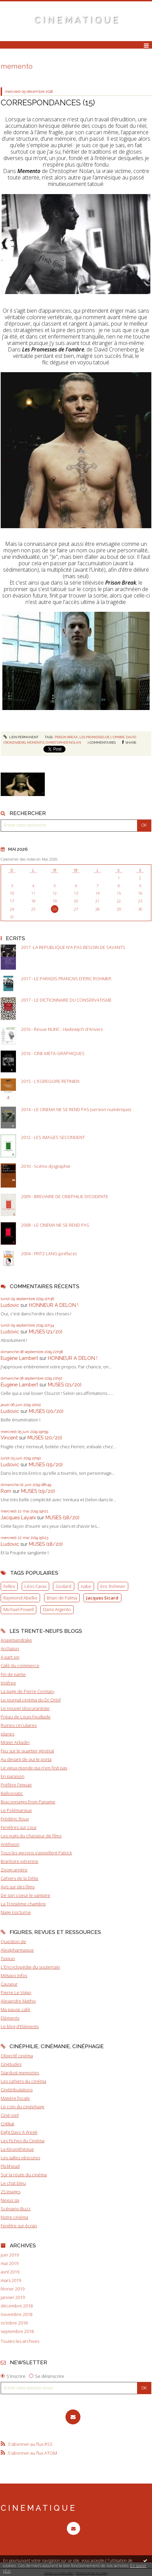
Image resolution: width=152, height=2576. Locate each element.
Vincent (9, 1437)
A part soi (10, 1657)
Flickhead (10, 2166)
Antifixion (10, 1844)
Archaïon (10, 1648)
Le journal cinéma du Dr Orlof (31, 1700)
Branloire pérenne (19, 1861)
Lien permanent (21, 737)
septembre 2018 (17, 2331)
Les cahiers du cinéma (23, 2081)
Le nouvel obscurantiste (25, 1708)
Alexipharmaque (17, 1950)
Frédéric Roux (15, 1819)
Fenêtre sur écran (19, 2226)
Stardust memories (20, 2073)
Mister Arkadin (15, 1742)
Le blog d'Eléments (20, 2026)
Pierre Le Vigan (16, 1992)
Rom (6, 1491)
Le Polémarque (16, 1810)
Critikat (7, 2124)
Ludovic (10, 1305)
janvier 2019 (13, 2297)
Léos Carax (35, 1586)
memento (35, 742)
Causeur (9, 1984)
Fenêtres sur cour (19, 1827)
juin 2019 (10, 2255)
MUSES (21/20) (45, 1331)
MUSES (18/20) (62, 1517)
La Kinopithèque (17, 2149)
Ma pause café (15, 2009)
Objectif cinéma (17, 2056)
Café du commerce (20, 1665)
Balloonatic (12, 1793)
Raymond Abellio (20, 1598)
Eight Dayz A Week (19, 2132)
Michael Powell (18, 1609)
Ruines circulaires (19, 1725)
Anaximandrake (16, 1640)
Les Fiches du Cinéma (22, 2141)
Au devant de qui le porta (26, 1759)
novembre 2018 (16, 2314)
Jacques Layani (18, 1517)
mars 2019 (11, 2280)
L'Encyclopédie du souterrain (30, 1967)
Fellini (9, 1586)
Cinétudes (11, 2064)
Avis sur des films (18, 1887)
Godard (63, 1586)
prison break (66, 737)
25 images (10, 2192)
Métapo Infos (14, 1975)
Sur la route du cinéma (24, 2175)
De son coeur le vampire (25, 1895)
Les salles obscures (20, 2158)
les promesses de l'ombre (102, 737)
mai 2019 (9, 2263)
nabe (86, 1586)
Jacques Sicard (102, 1598)
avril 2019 (10, 2272)
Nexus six (10, 2200)
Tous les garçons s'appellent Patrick (36, 1853)
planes (7, 1734)
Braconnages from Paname (28, 1802)
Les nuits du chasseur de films (31, 1836)
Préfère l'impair (16, 1785)
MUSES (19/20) (46, 1464)
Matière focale (15, 2098)
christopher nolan (63, 742)
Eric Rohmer (112, 1586)
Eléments (10, 2018)
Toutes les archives (20, 2341)
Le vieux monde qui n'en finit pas (34, 1768)
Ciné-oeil (10, 2115)
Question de (13, 1941)
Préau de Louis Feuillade (26, 1717)
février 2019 (12, 2289)
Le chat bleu (13, 2183)
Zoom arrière (14, 1870)
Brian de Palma (62, 1598)
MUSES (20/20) (46, 1411)
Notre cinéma (14, 2217)
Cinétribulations (17, 2090)
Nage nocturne (16, 1912)
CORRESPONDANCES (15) (48, 102)
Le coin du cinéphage (22, 2107)
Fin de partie (13, 1674)
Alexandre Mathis (18, 2001)
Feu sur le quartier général (27, 1751)
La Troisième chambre (23, 1904)
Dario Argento (57, 1609)
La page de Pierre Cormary (27, 1691)
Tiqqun (8, 1958)
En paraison (12, 1776)
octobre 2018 (14, 2323)
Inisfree (8, 1683)
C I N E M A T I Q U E (76, 20)
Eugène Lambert (19, 1358)
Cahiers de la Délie (19, 1878)
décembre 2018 (17, 2306)
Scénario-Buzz (16, 2209)
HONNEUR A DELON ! (53, 1305)
